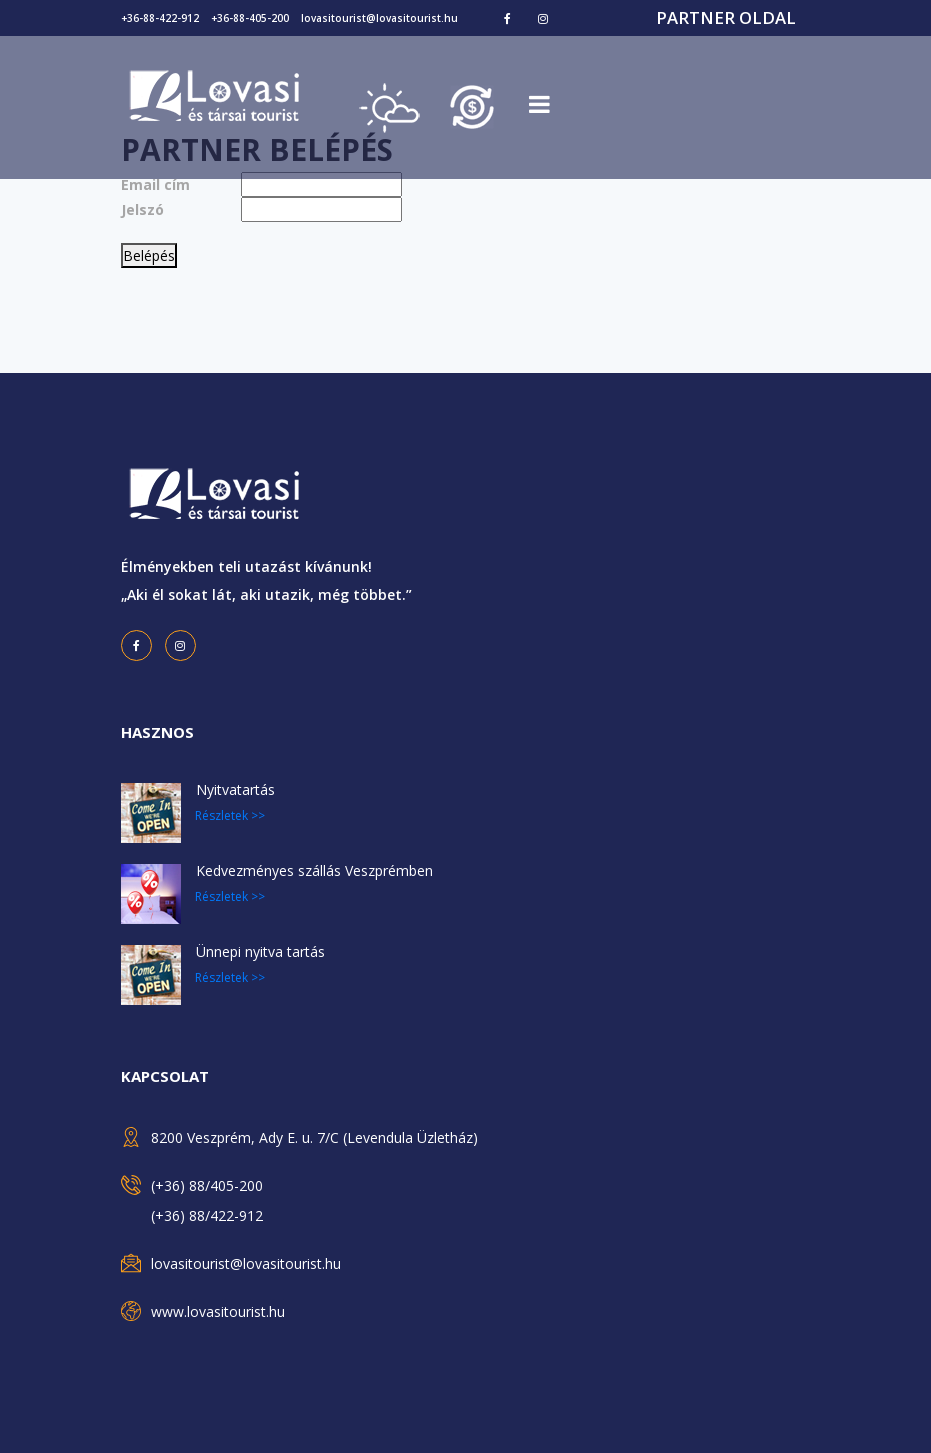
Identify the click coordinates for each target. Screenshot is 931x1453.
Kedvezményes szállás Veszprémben (314, 870)
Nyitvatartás (235, 789)
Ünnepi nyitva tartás (260, 951)
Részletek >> (230, 815)
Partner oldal (726, 17)
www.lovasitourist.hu (218, 1311)
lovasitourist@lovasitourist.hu (379, 18)
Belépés (149, 255)
